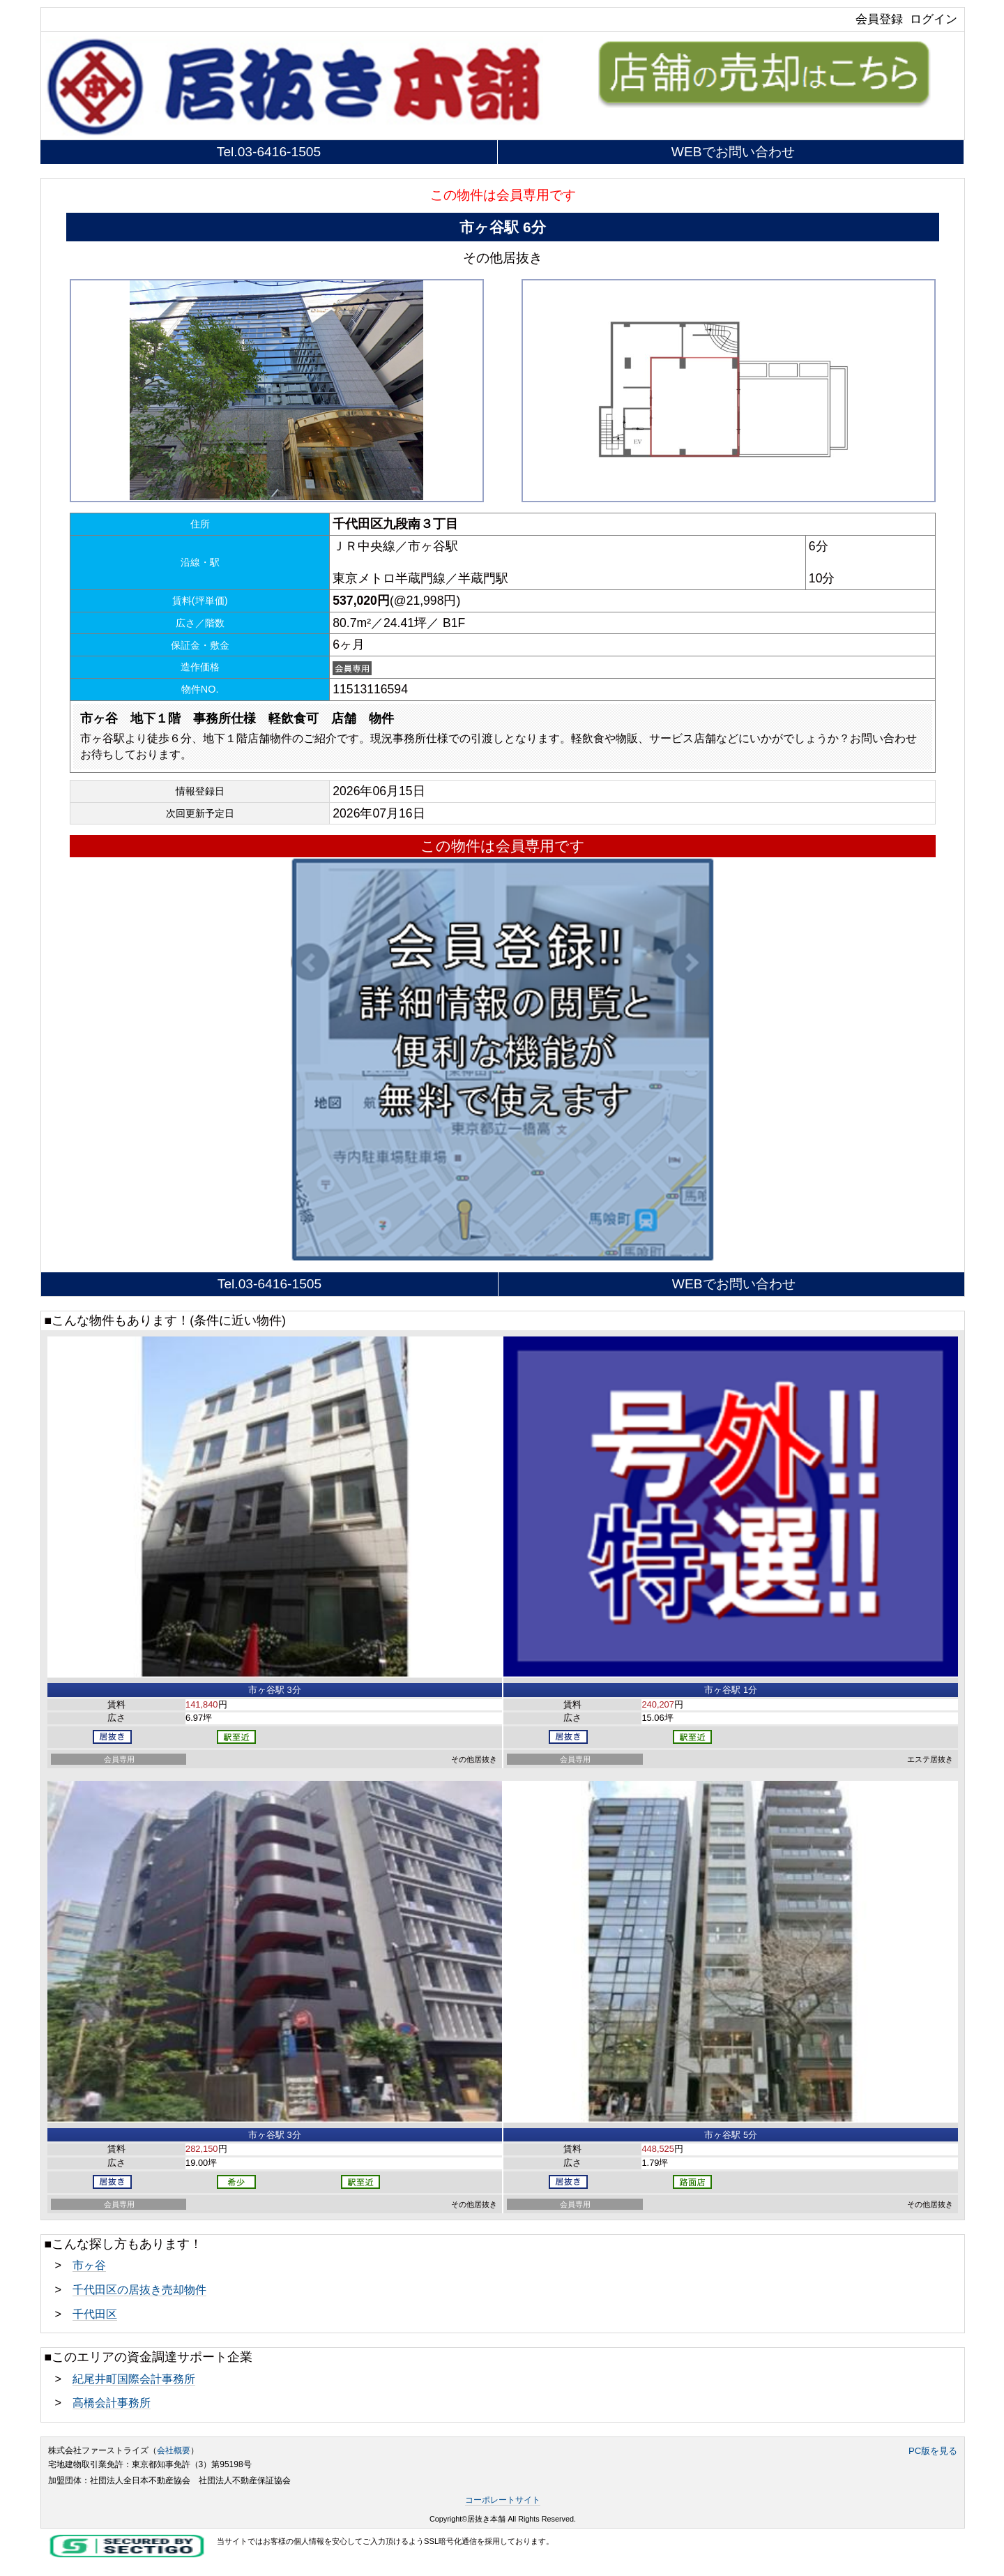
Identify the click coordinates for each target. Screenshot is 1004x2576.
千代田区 (95, 2313)
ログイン (933, 19)
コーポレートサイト (502, 2500)
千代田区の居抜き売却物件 (139, 2289)
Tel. (269, 151)
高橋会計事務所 (112, 2402)
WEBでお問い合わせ (733, 151)
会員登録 (879, 19)
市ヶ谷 (89, 2265)
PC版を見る (932, 2451)
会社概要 (173, 2450)
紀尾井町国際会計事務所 (134, 2378)
